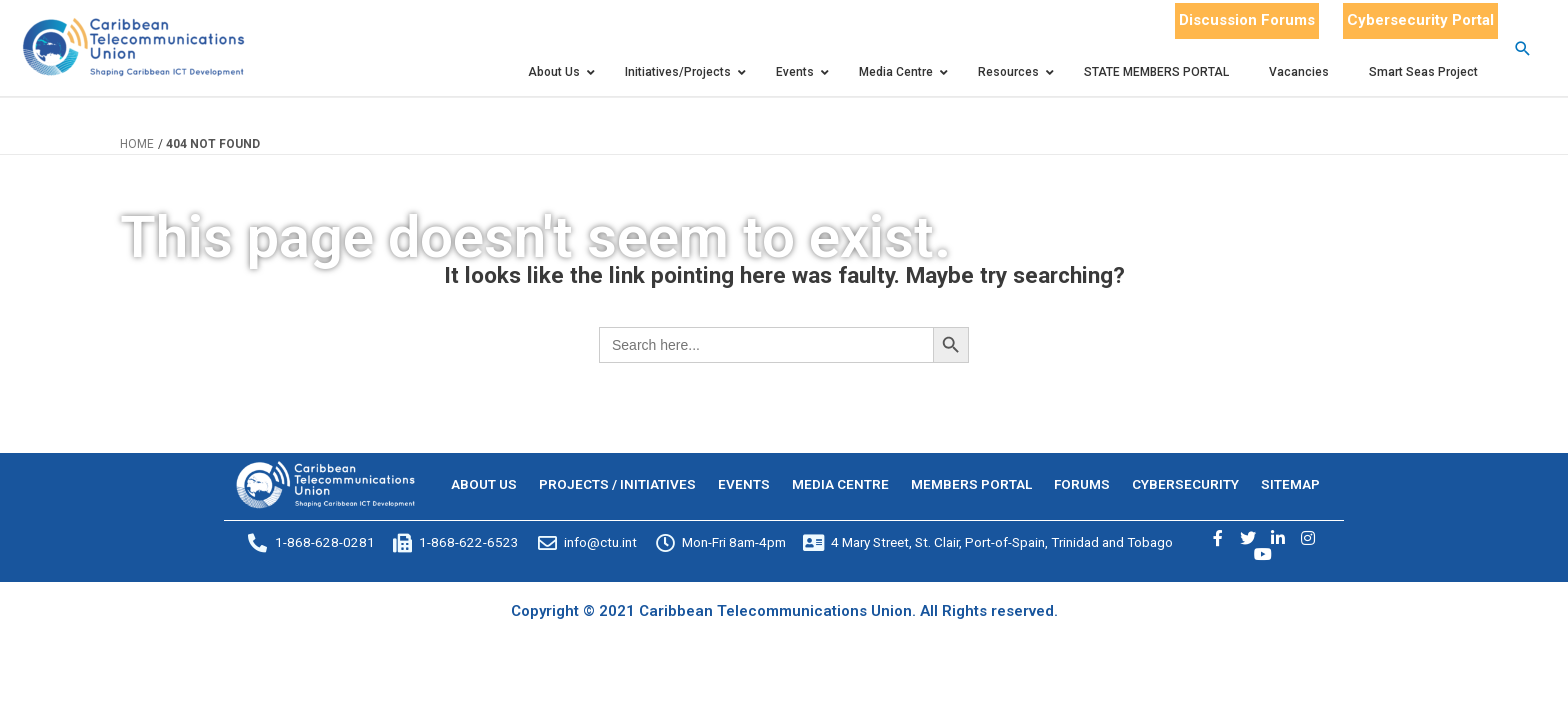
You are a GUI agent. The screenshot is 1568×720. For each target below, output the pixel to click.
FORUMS (1082, 484)
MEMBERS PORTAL (971, 484)
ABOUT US (484, 484)
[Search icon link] (1523, 48)
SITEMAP (1290, 484)
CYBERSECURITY (1185, 484)
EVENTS (744, 484)
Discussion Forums (1247, 20)
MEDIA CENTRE (840, 484)
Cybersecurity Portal (1420, 20)
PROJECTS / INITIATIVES (617, 484)
